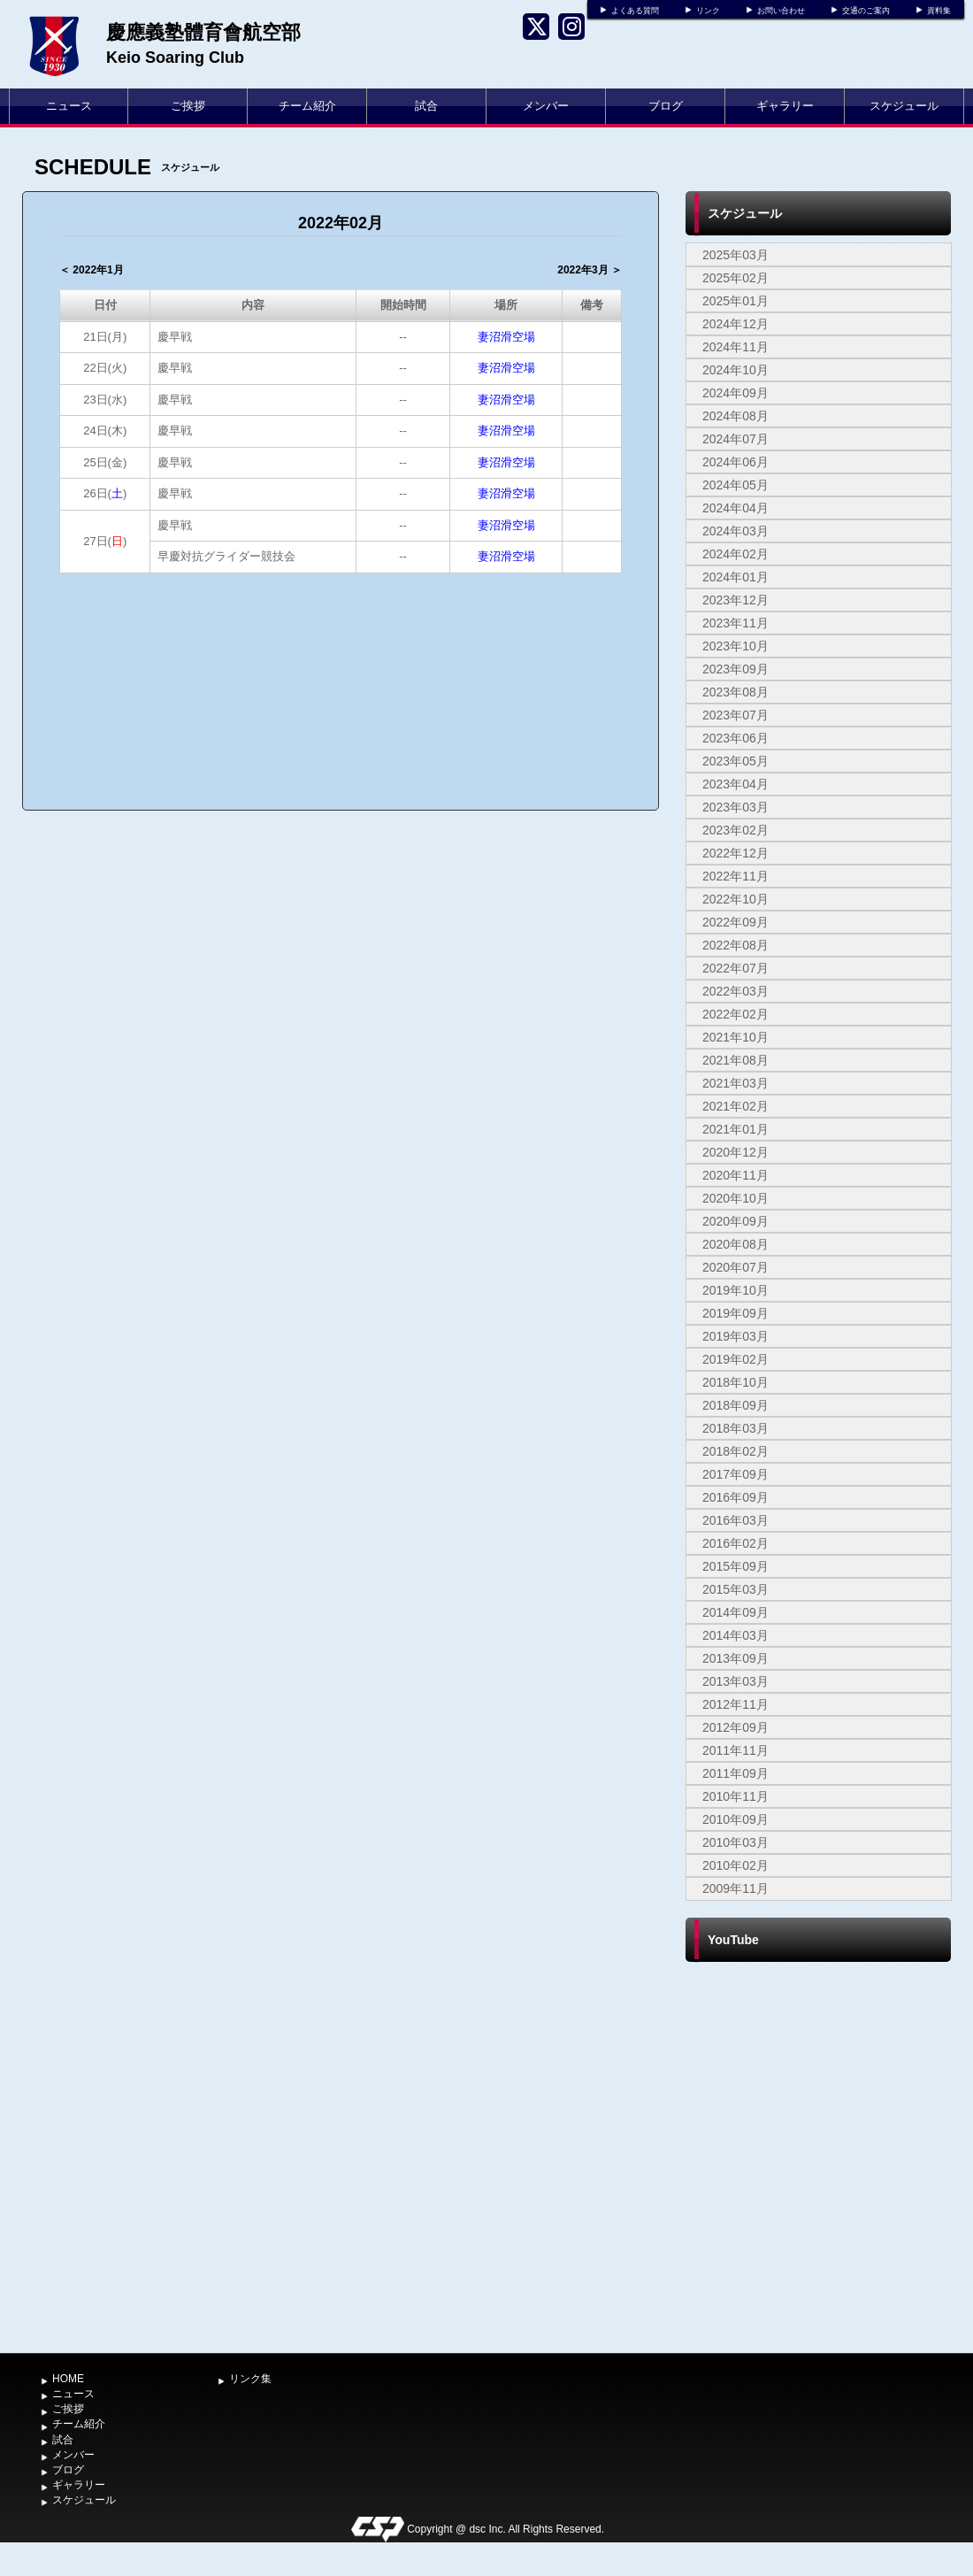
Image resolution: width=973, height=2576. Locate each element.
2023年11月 (735, 623)
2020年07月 (735, 1267)
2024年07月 (735, 439)
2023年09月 (735, 669)
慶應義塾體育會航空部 (203, 32)
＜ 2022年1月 (91, 270)
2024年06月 (735, 462)
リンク (708, 10)
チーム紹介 (307, 105)
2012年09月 (735, 1727)
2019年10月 (735, 1290)
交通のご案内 (866, 10)
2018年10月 (735, 1382)
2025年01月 (735, 301)
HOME (68, 2378)
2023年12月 (735, 600)
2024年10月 (735, 370)
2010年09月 (735, 1819)
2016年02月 (735, 1543)
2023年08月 (735, 692)
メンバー (546, 105)
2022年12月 (735, 853)
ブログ (665, 105)
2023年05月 (735, 761)
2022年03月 (735, 991)
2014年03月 (735, 1635)
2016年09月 (735, 1497)
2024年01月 (735, 577)
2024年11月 (735, 347)
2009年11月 (735, 1888)
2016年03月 (735, 1520)
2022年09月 (735, 922)
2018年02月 (735, 1451)
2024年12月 (735, 324)
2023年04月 (735, 784)
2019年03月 (735, 1336)
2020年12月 (735, 1152)
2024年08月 (735, 416)
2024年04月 (735, 508)
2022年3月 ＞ (589, 270)
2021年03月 (735, 1083)
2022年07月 (735, 968)
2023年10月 (735, 646)
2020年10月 (735, 1198)
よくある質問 (635, 10)
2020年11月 (735, 1175)
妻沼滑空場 (506, 336)
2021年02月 (735, 1106)
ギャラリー (785, 105)
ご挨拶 (188, 105)
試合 (426, 105)
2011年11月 (735, 1750)
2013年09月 (735, 1658)
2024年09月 (735, 393)
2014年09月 (735, 1612)
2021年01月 (735, 1129)
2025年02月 (735, 278)
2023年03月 (735, 807)
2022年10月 (735, 899)
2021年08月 (735, 1060)
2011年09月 (735, 1773)
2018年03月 (735, 1428)
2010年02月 (735, 1865)
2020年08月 (735, 1244)
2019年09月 (735, 1313)
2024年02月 (735, 554)
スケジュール (904, 105)
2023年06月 (735, 738)
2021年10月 (735, 1037)
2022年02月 (735, 1014)
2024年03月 (735, 531)
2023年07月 (735, 715)
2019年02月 (735, 1359)
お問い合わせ (781, 10)
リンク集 (250, 2378)
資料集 (939, 10)
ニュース (69, 105)
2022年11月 (735, 876)
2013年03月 (735, 1681)
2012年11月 (735, 1704)
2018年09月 (735, 1405)
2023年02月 (735, 830)
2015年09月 (735, 1566)
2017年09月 (735, 1474)
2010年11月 (735, 1796)
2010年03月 (735, 1842)
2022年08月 (735, 945)
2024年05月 (735, 485)
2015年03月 (735, 1589)
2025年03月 (735, 255)
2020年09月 (735, 1221)
